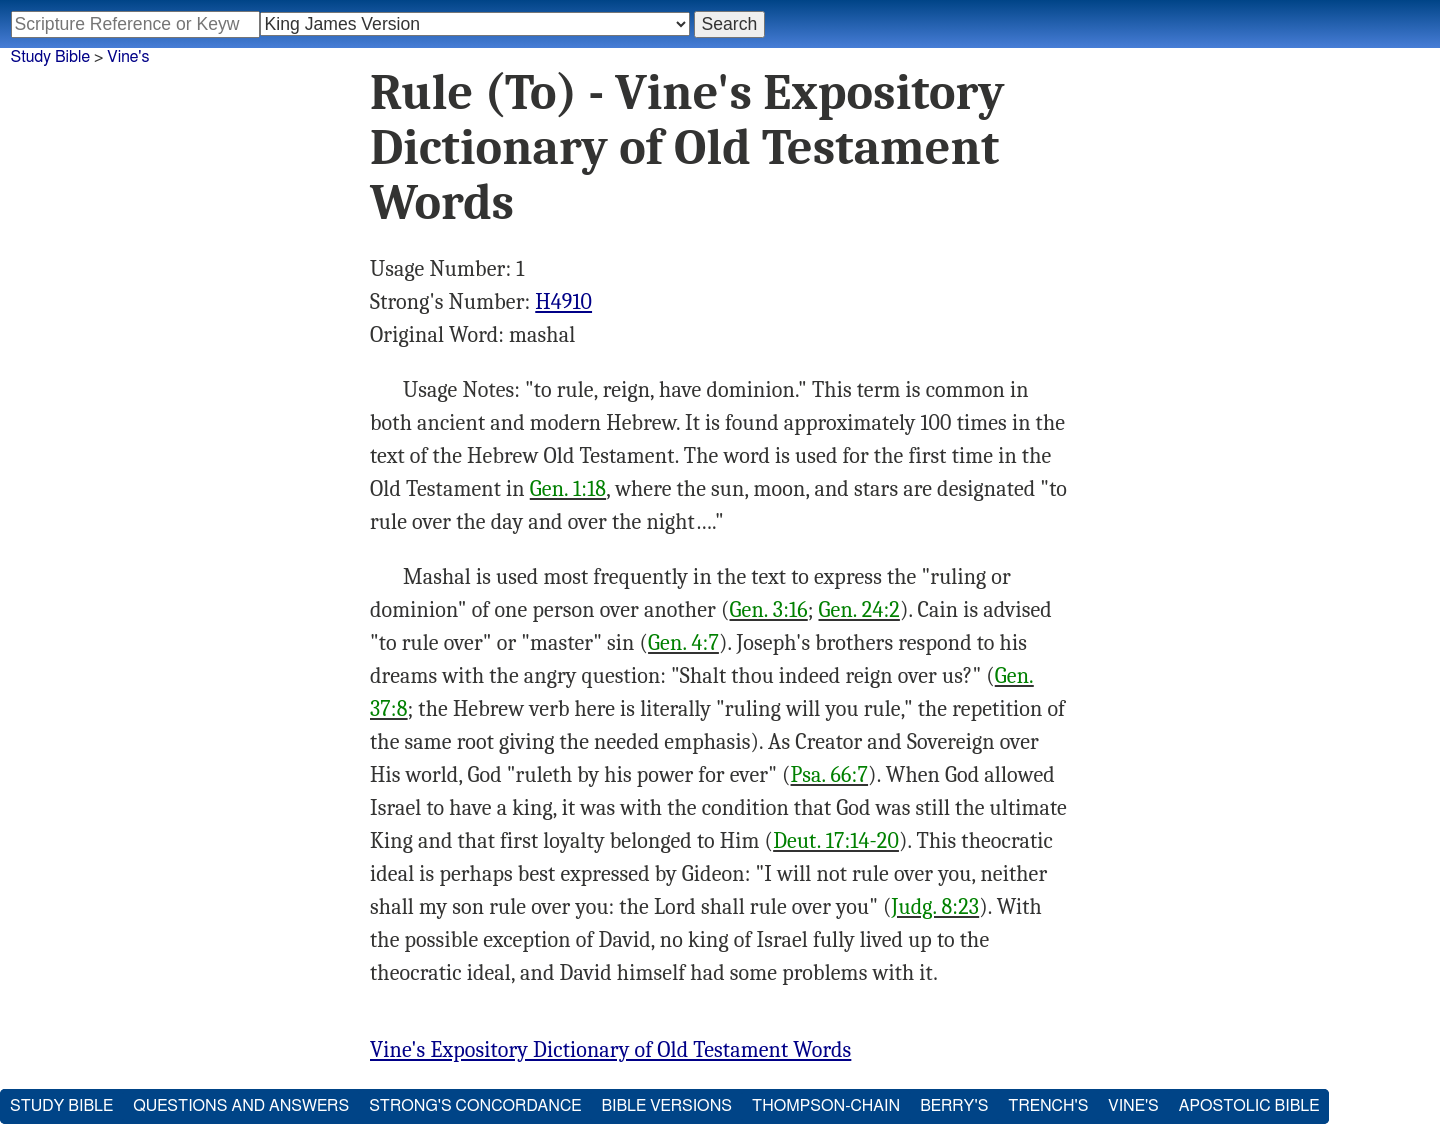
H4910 (563, 302)
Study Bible (50, 57)
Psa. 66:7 (830, 775)
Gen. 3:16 (769, 610)
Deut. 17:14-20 (836, 841)
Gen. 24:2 (859, 610)
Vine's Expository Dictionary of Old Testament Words (610, 1050)
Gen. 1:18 (568, 489)
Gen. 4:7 (683, 643)
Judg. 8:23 (936, 907)
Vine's (128, 57)
